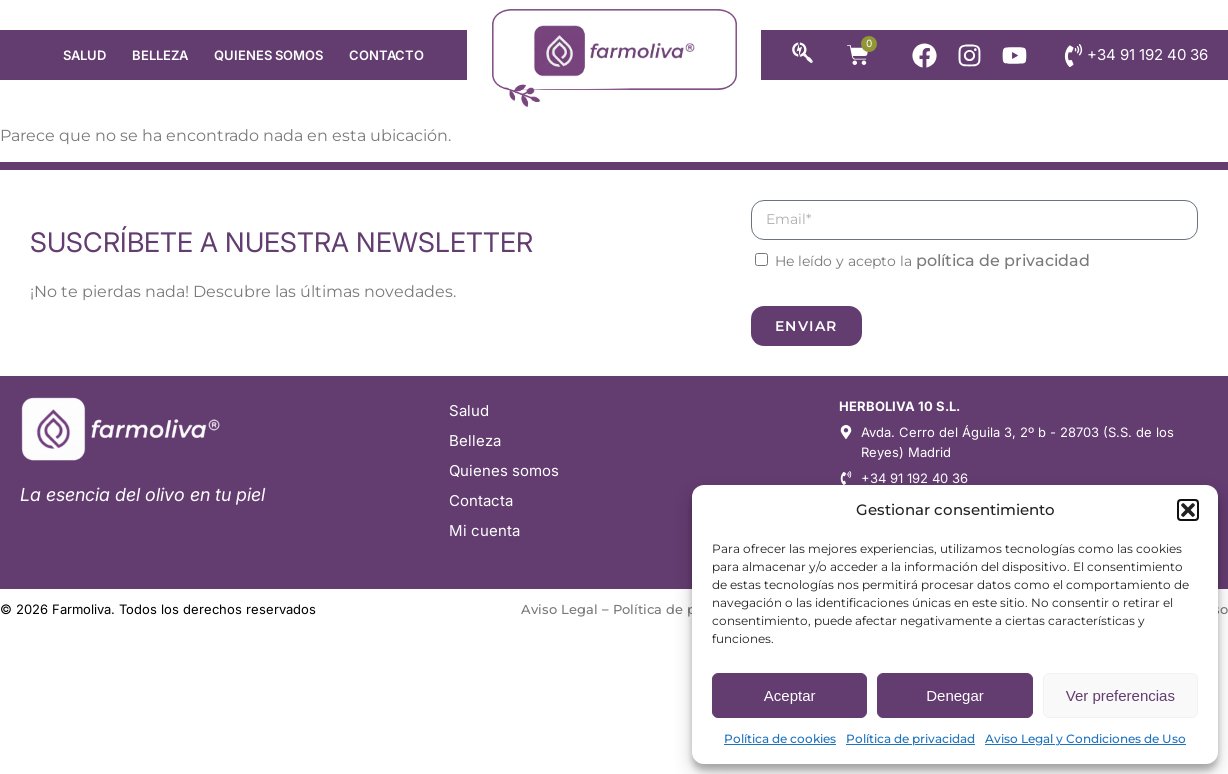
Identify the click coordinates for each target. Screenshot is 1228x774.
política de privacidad (1003, 260)
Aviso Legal (559, 609)
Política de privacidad (910, 738)
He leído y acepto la (932, 261)
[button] (1188, 510)
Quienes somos (268, 55)
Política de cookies (780, 738)
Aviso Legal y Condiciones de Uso (1085, 738)
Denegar (955, 695)
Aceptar (790, 695)
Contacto (386, 55)
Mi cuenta (484, 530)
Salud (84, 55)
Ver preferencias (1120, 695)
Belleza (160, 55)
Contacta (481, 500)
